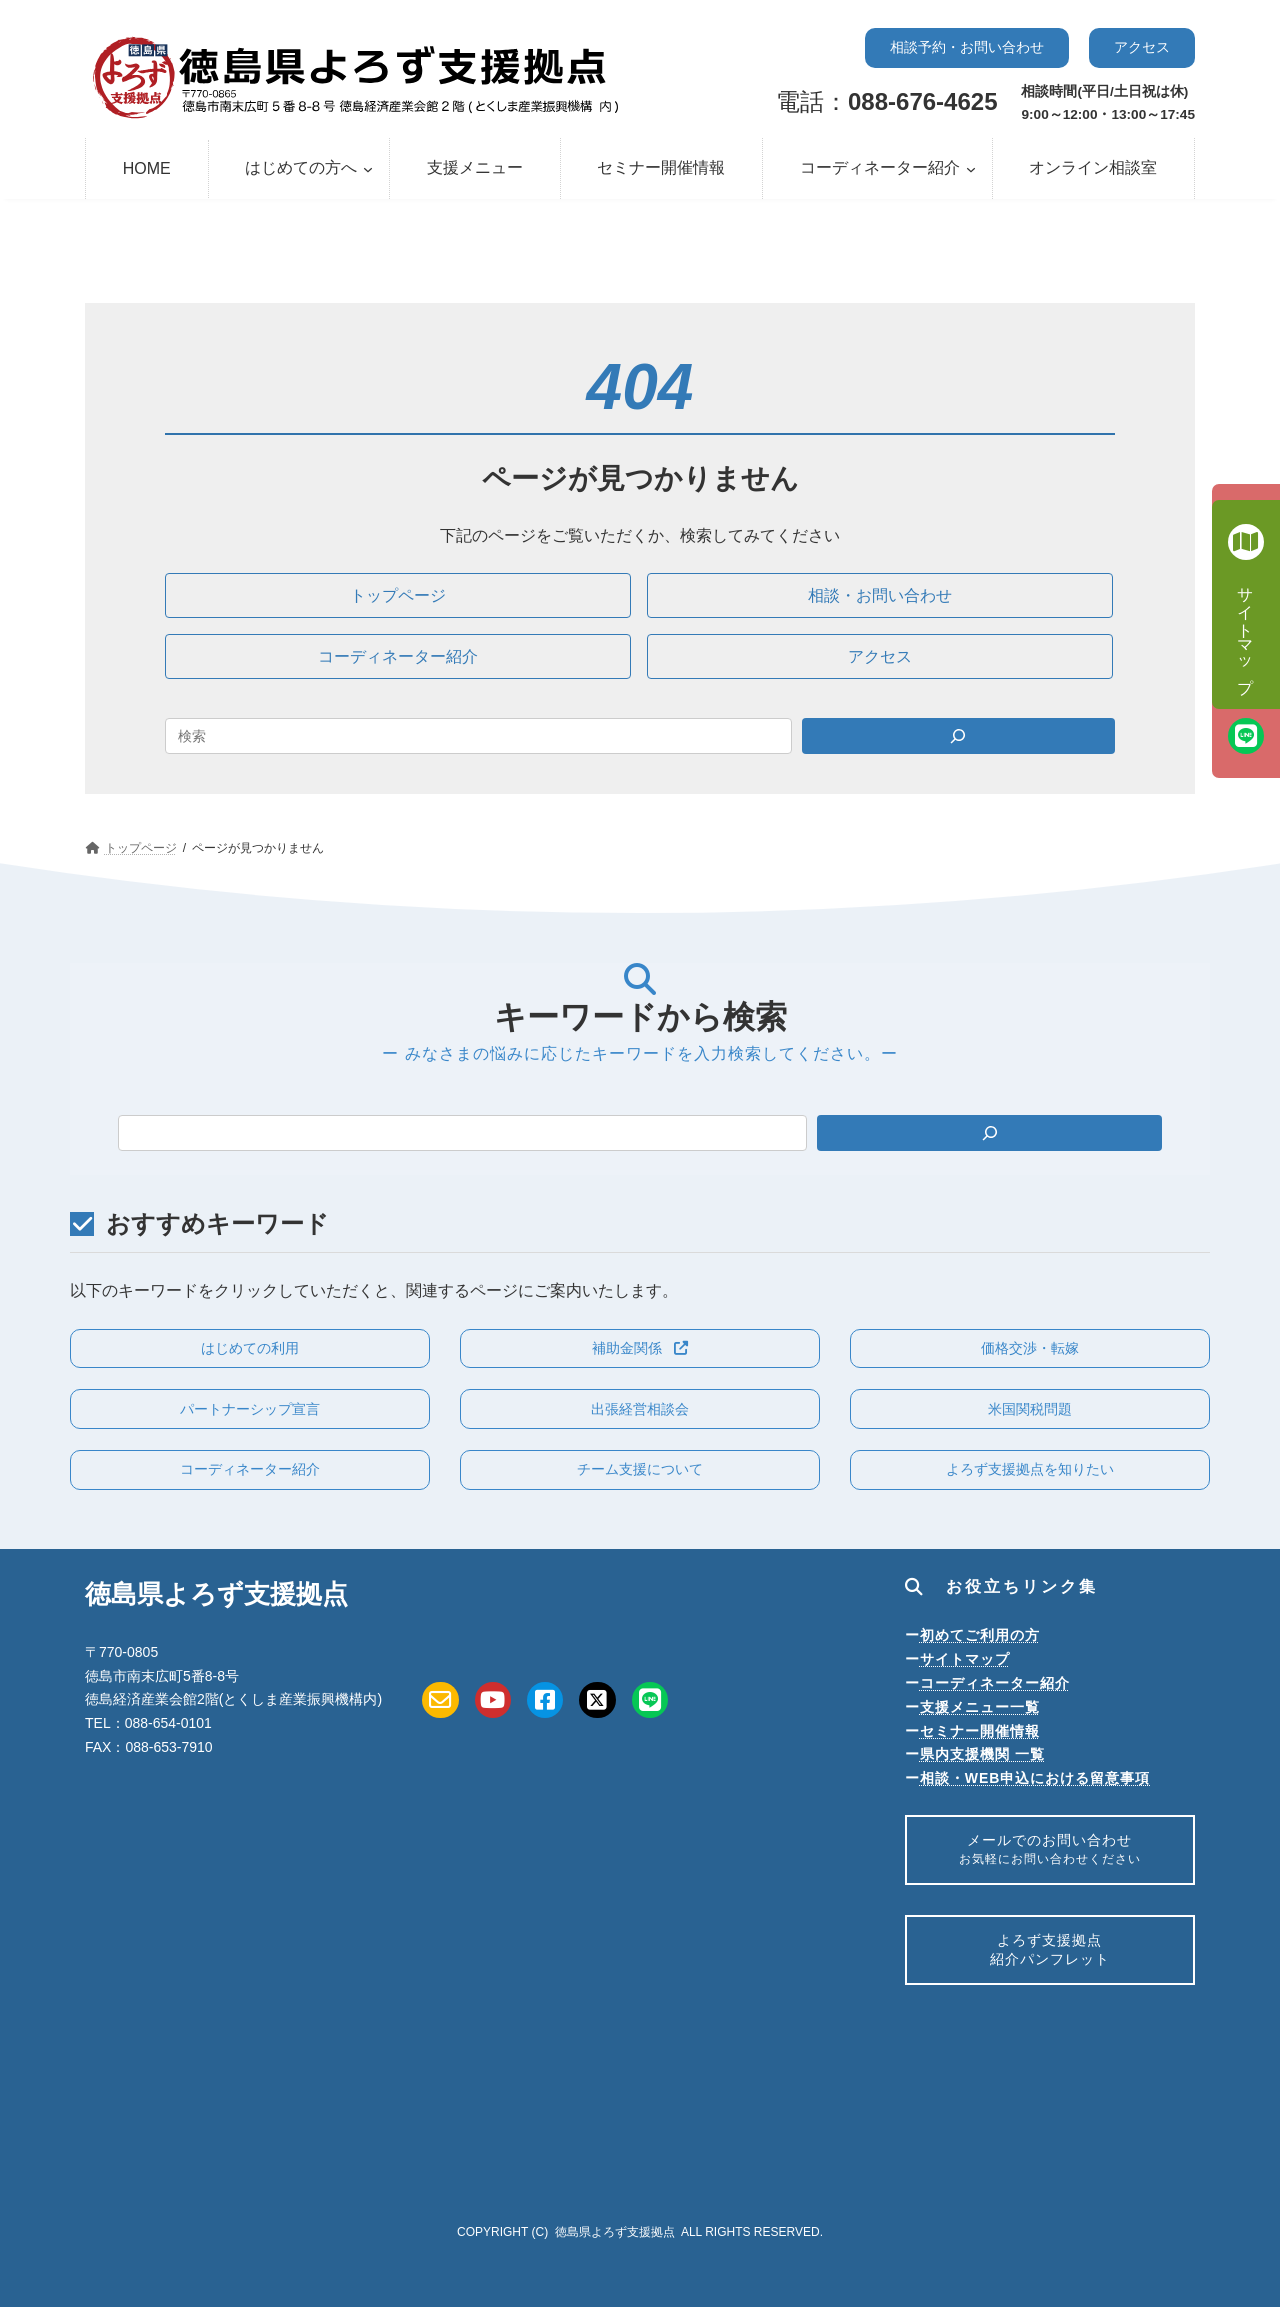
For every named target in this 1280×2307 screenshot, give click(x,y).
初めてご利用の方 (980, 1635)
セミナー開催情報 (980, 1731)
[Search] (959, 736)
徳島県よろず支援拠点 (615, 2232)
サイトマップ (965, 1659)
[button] (967, 48)
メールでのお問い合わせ (1049, 1852)
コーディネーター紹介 (995, 1683)
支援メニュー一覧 (980, 1707)
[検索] (989, 1133)
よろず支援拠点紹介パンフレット (1050, 1959)
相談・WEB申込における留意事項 (1035, 1778)
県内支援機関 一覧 (982, 1754)
